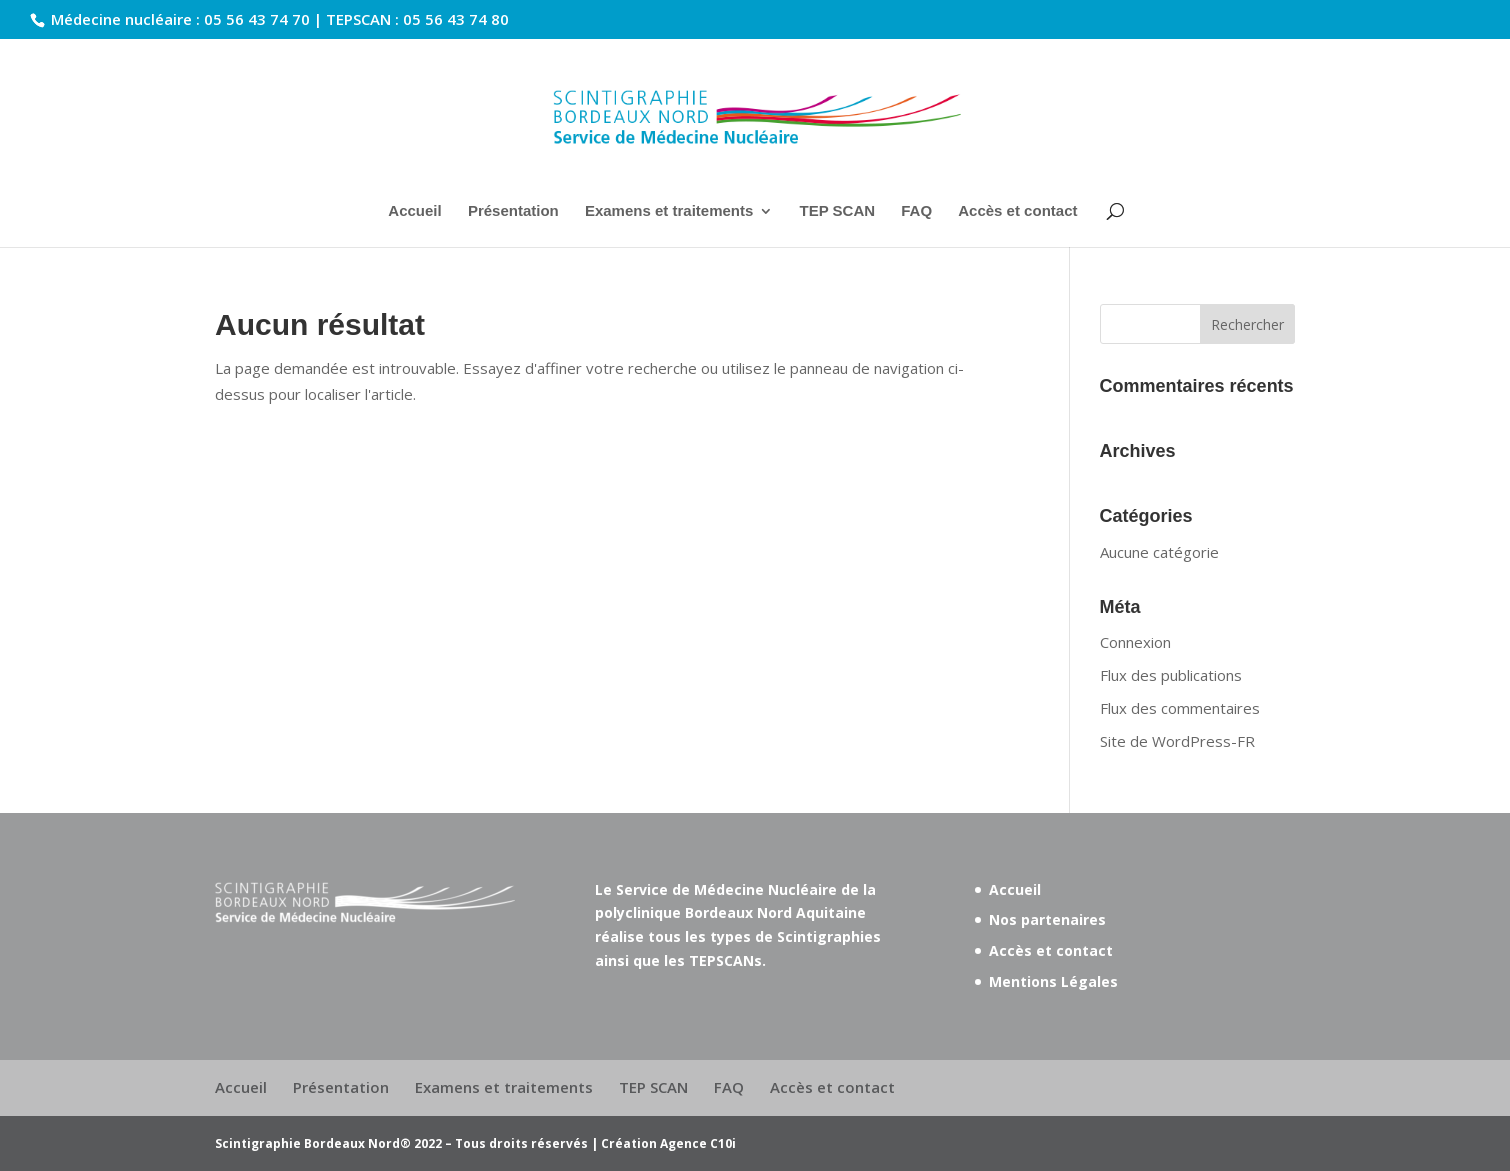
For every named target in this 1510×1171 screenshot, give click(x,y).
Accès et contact (1017, 211)
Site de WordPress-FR (1177, 741)
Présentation (513, 211)
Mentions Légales (1053, 981)
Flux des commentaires (1180, 708)
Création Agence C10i (668, 1143)
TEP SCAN (837, 211)
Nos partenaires (1047, 919)
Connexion (1135, 642)
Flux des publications (1171, 675)
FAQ (916, 211)
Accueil (414, 211)
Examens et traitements (669, 211)
